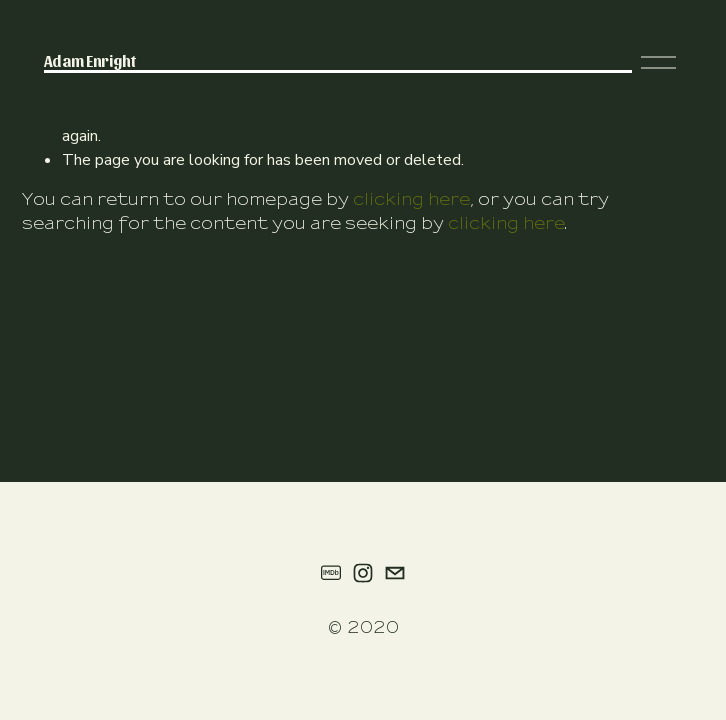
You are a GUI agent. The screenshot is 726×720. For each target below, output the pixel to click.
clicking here (411, 199)
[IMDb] (331, 573)
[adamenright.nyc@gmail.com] (395, 573)
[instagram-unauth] (363, 573)
